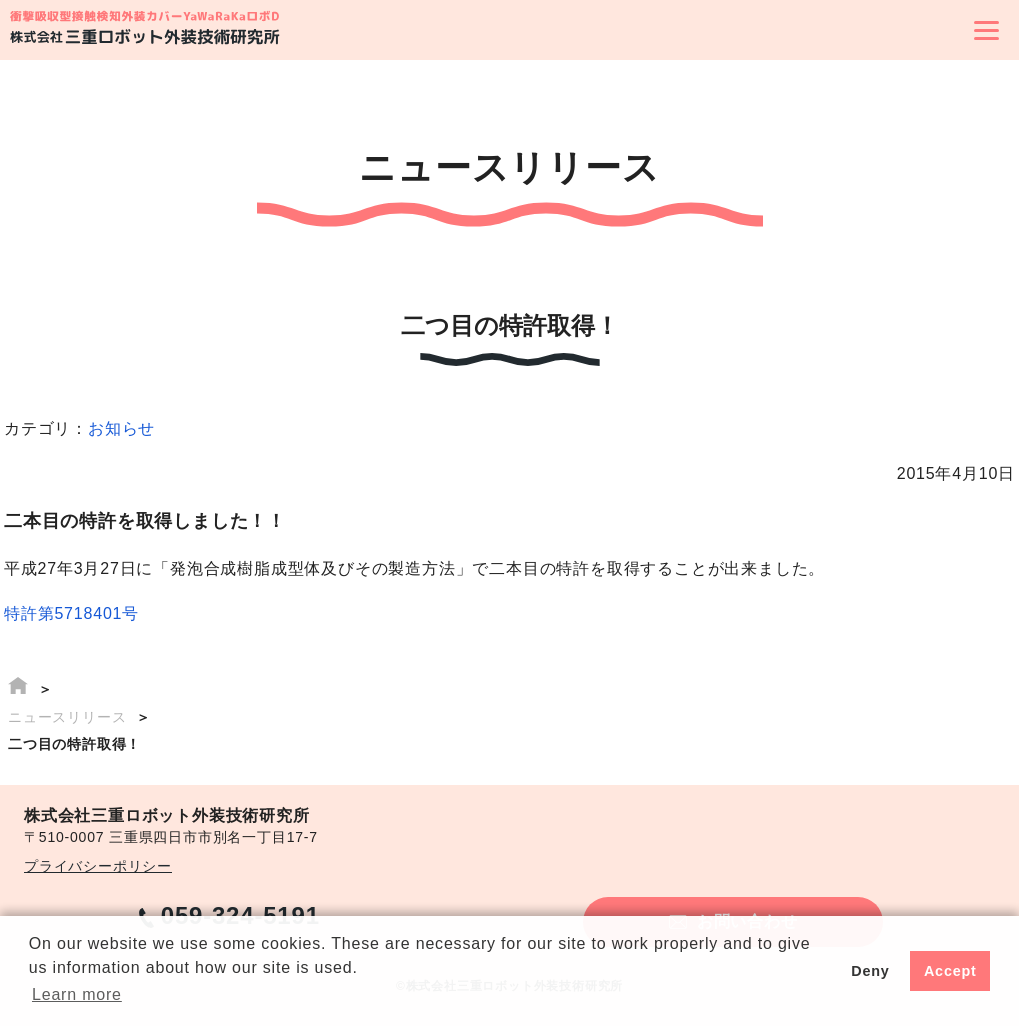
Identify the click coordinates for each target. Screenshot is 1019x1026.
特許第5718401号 (71, 613)
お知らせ (121, 428)
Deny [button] (870, 971)
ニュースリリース (67, 717)
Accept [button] (950, 971)
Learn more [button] (77, 994)
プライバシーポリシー (98, 866)
